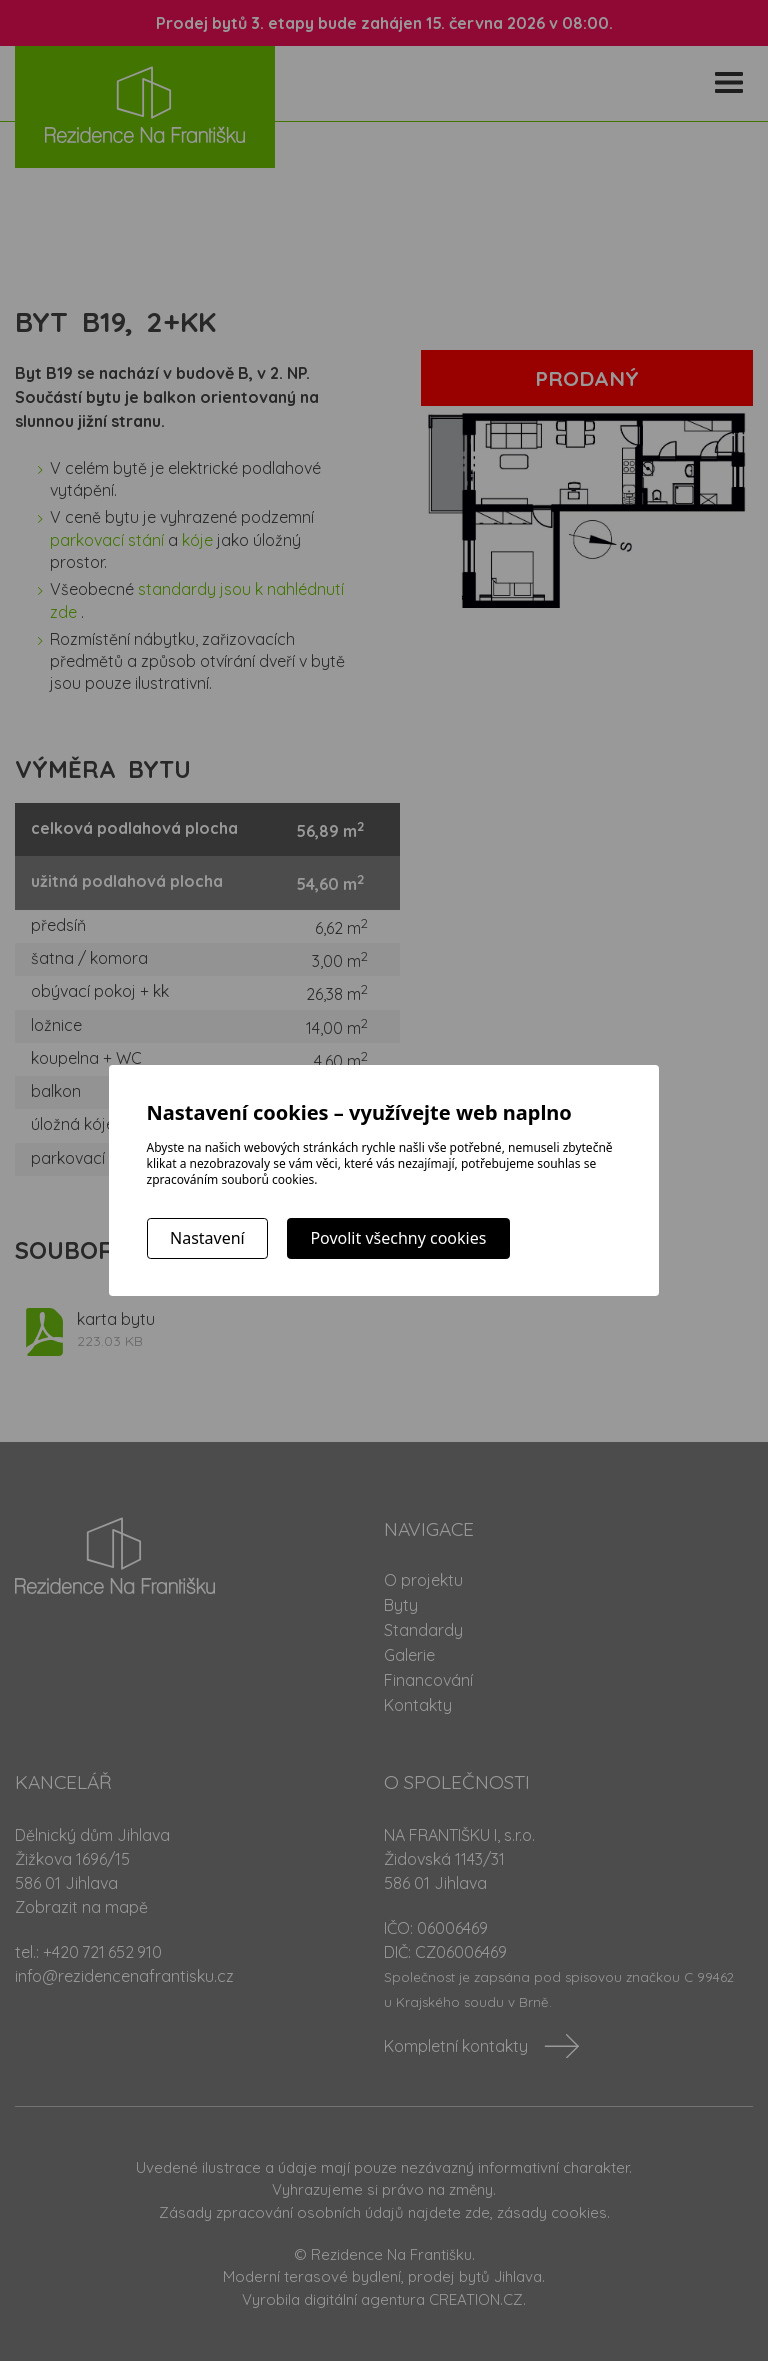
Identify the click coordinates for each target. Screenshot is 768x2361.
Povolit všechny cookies (398, 1238)
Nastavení (207, 1238)
